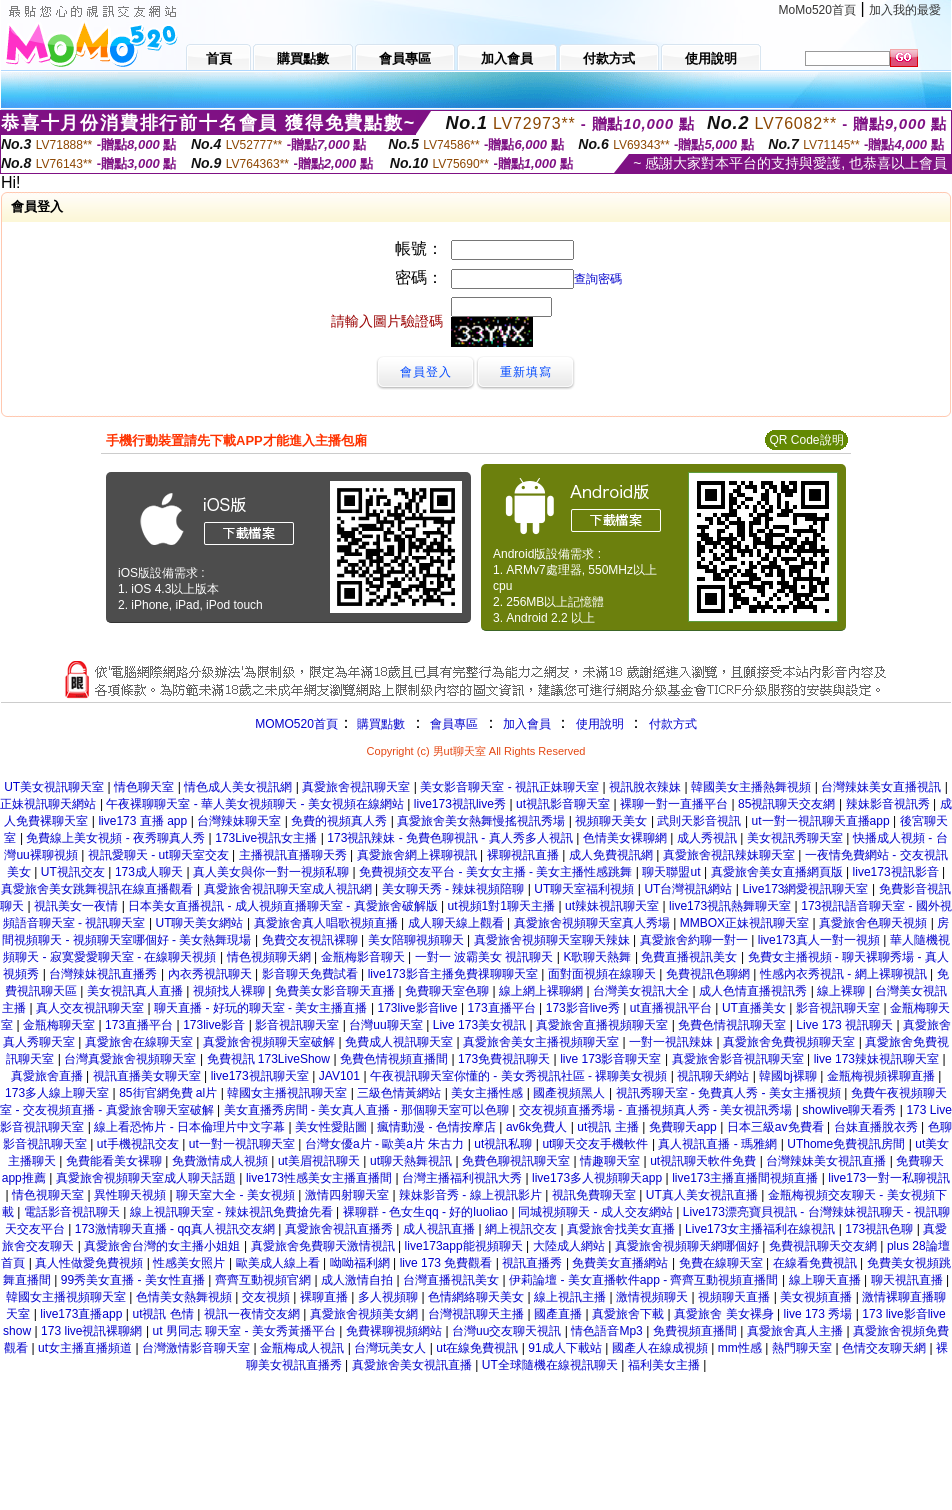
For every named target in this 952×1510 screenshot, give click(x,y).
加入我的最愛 (905, 10)
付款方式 (673, 724)
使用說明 (600, 724)
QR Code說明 (806, 440)
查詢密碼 (598, 279)
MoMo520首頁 (817, 10)
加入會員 (527, 724)
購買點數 (379, 724)
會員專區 (454, 724)
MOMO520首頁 (296, 724)
